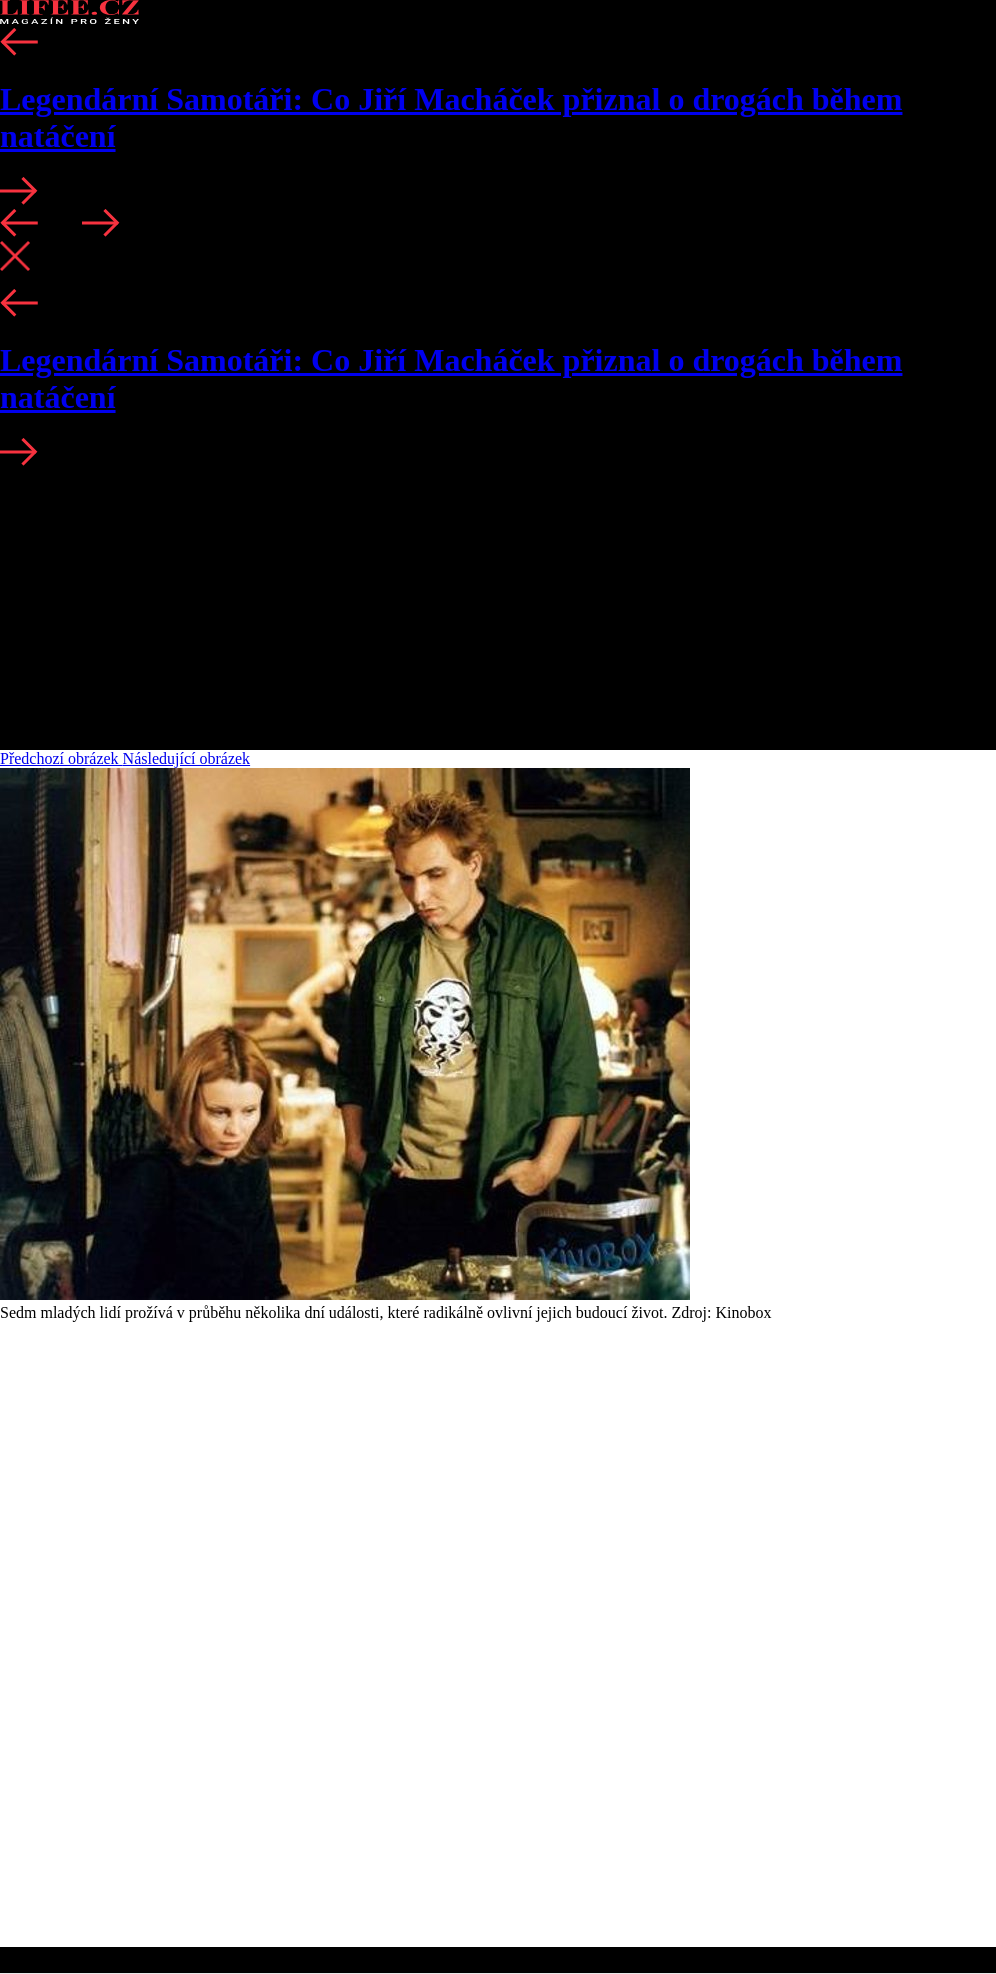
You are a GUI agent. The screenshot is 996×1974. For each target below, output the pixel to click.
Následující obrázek (187, 758)
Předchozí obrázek (61, 758)
